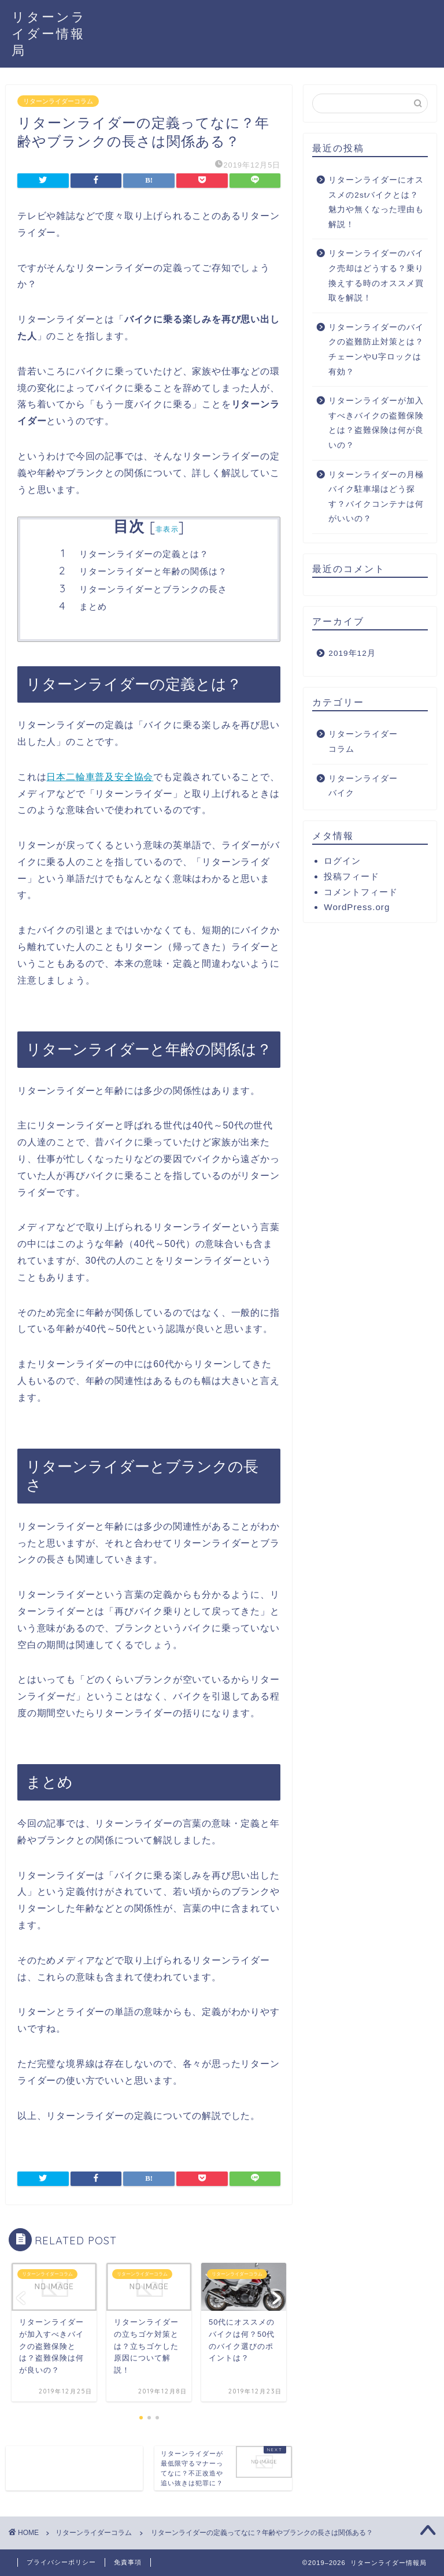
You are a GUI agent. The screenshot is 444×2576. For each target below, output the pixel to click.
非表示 (167, 529)
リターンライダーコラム (58, 101)
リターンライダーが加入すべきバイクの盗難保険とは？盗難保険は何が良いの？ (376, 423)
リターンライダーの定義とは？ (144, 553)
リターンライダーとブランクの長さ (153, 589)
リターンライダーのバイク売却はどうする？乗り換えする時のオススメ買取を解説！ (376, 275)
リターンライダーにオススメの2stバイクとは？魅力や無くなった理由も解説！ (376, 202)
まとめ (93, 606)
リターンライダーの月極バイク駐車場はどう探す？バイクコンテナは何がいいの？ (376, 497)
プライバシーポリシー (61, 2562)
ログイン (342, 861)
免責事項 (128, 2562)
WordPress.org (357, 907)
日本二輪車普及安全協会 (99, 777)
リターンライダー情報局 (49, 33)
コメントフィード (361, 892)
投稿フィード (351, 876)
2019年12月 (351, 653)
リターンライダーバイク (363, 786)
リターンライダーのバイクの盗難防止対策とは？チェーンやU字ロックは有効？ (376, 349)
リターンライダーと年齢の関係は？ (153, 571)
